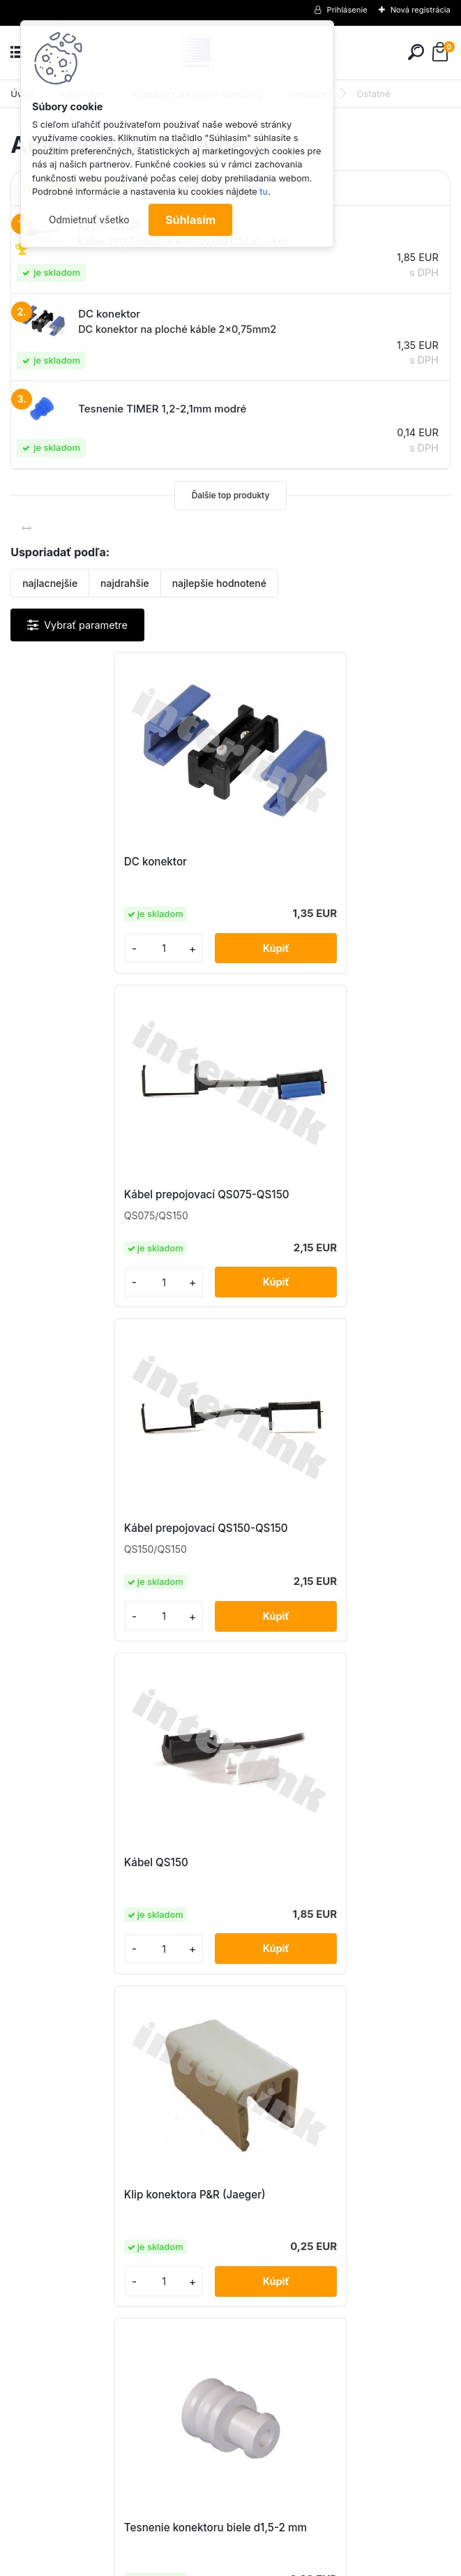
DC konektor (57, 862)
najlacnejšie (49, 583)
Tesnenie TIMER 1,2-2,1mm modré (111, 1862)
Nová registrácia (421, 10)
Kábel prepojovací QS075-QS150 (328, 861)
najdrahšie (124, 583)
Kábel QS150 (277, 1196)
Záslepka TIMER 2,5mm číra (315, 1862)
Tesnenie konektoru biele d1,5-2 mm (336, 1529)
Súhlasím (190, 220)
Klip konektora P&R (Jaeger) (96, 1529)
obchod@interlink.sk (323, 2451)
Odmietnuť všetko (89, 219)
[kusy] (61, 949)
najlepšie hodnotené (219, 583)
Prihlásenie (347, 10)
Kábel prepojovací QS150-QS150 (108, 1196)
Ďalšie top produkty (231, 495)
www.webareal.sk (282, 2563)
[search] (416, 52)
